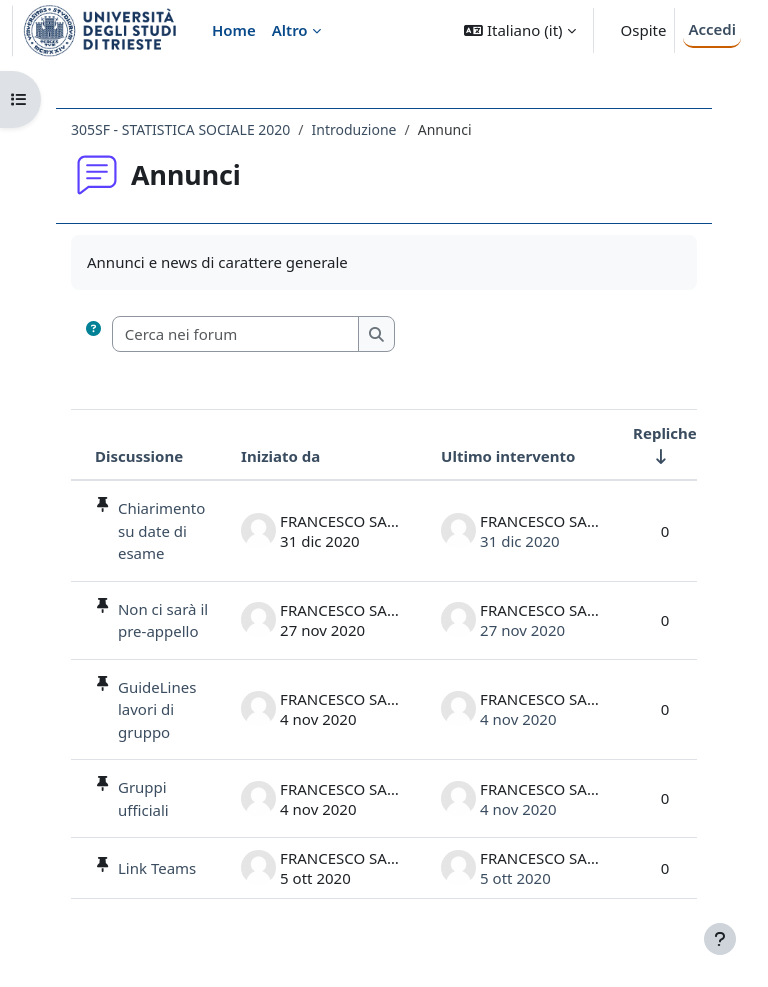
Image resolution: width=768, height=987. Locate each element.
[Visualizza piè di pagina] (720, 939)
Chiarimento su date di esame (161, 530)
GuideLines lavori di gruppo (157, 709)
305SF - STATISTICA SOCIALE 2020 (180, 129)
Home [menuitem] (234, 30)
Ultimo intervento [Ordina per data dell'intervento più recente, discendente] (508, 456)
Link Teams (157, 868)
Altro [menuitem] (290, 30)
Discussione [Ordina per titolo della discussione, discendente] (139, 456)
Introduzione (354, 129)
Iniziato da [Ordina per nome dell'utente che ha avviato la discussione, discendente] (280, 456)
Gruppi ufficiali (143, 798)
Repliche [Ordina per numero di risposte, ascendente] (665, 433)
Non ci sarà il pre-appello (163, 620)
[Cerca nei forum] (236, 334)
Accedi (712, 29)
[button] (519, 30)
